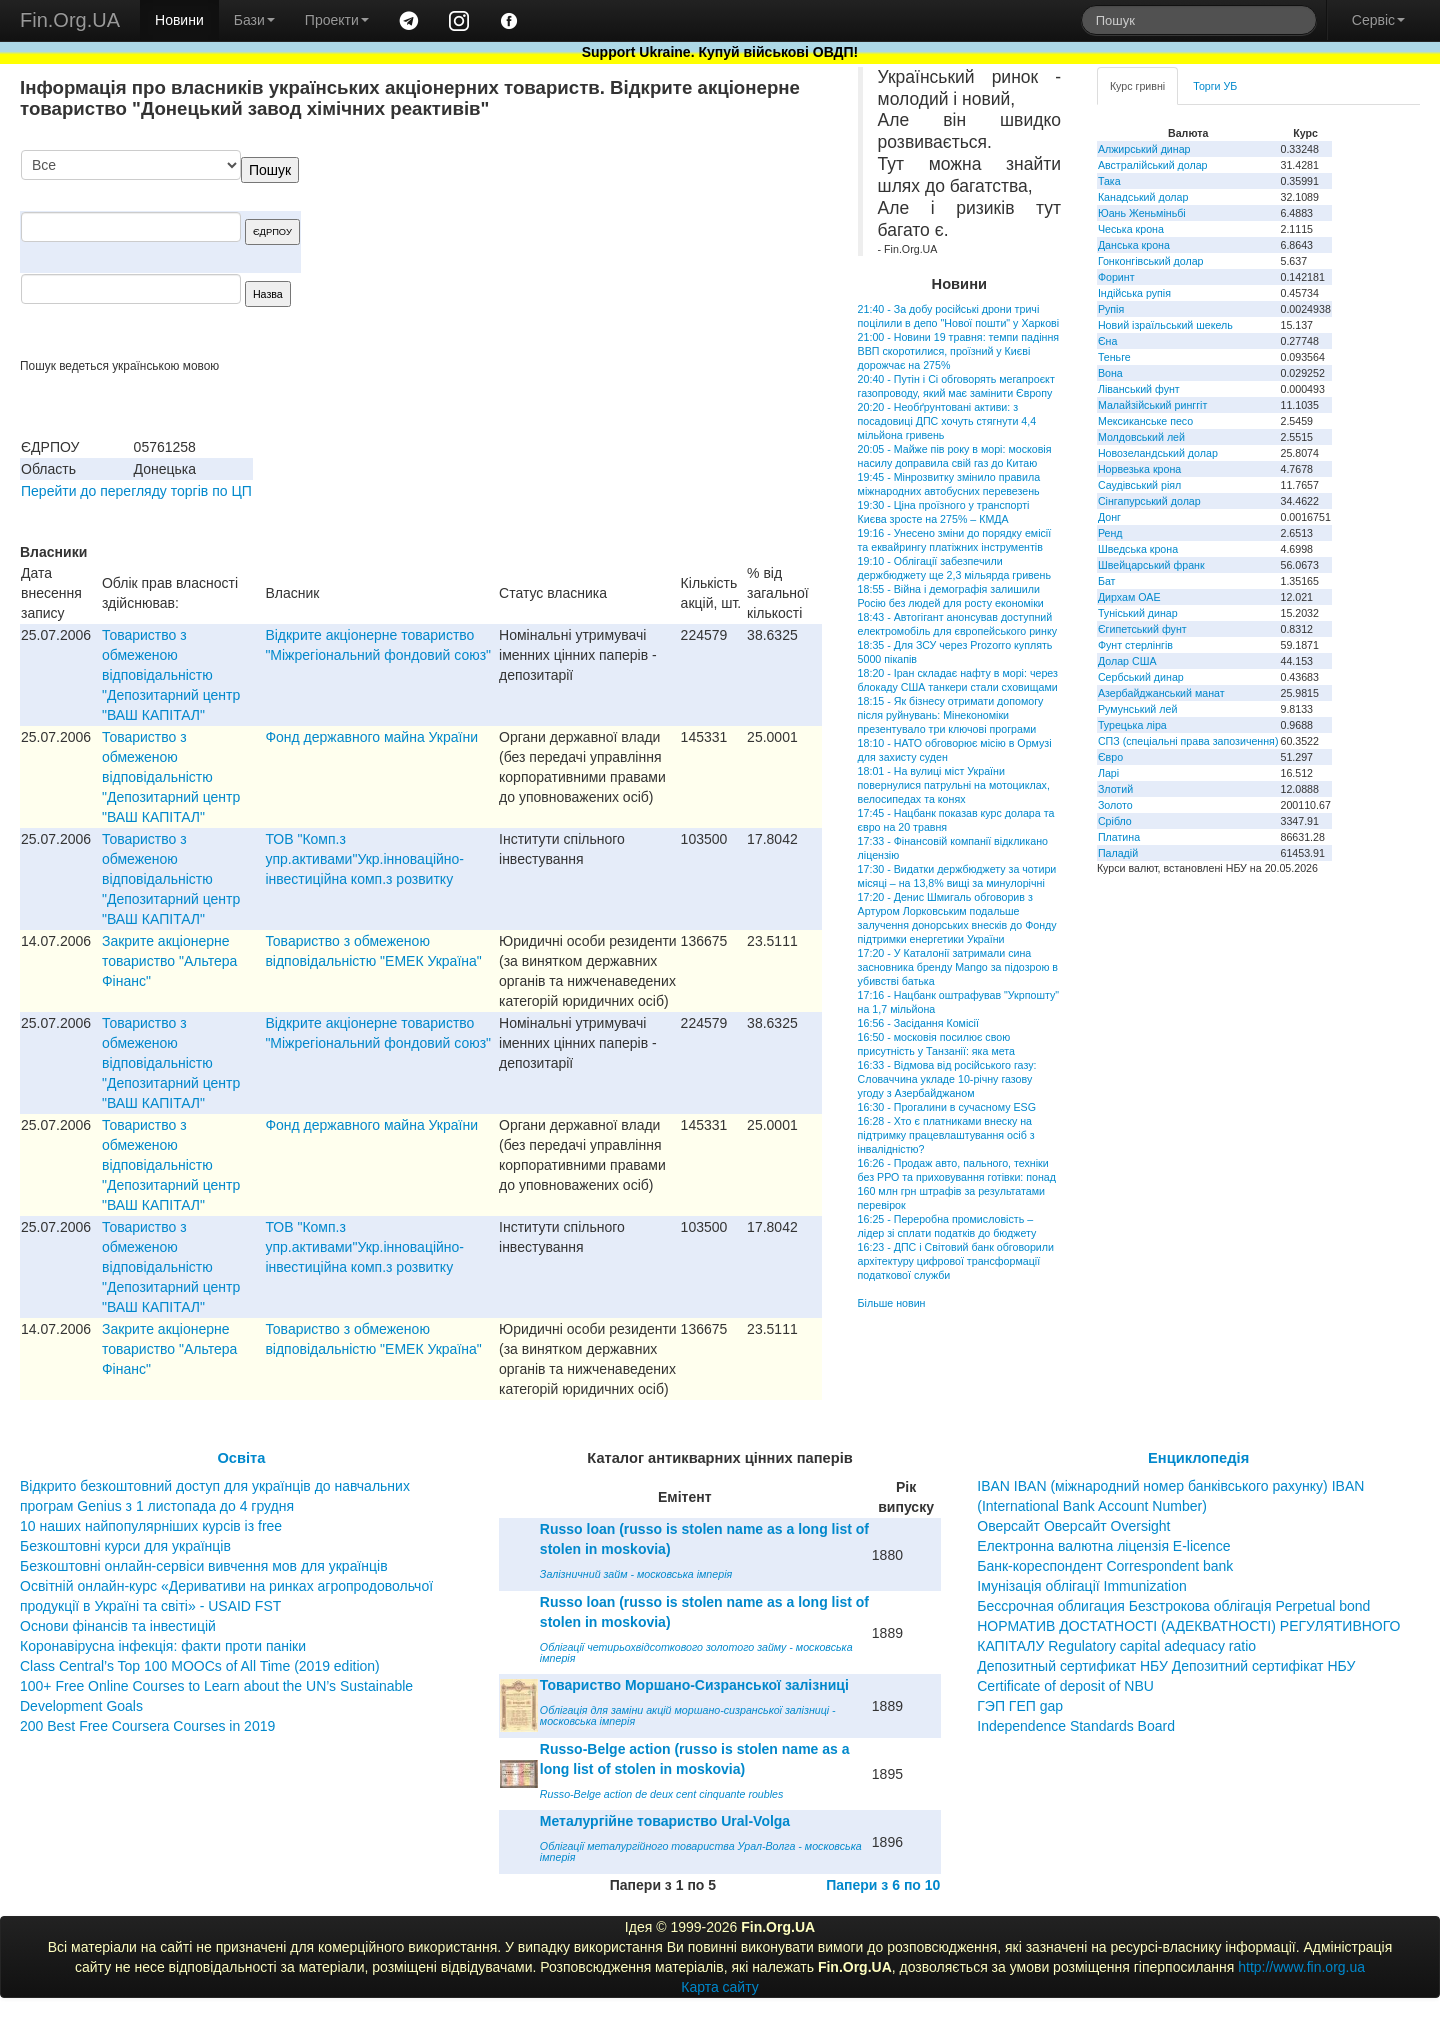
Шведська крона (1138, 549)
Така (1109, 181)
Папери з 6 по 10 (883, 1885)
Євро (1110, 757)
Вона (1110, 373)
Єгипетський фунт (1142, 629)
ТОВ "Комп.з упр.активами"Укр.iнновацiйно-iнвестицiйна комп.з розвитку (364, 859)
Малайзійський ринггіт (1152, 405)
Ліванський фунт (1139, 389)
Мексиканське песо (1145, 421)
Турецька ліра (1132, 725)
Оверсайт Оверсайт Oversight (1073, 1526)
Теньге (1114, 357)
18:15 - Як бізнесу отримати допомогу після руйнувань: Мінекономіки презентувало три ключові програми (951, 715)
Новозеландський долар (1158, 453)
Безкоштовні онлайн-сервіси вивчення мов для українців (204, 1566)
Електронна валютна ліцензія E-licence (1103, 1546)
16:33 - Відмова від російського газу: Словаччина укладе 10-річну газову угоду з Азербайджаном (947, 1079)
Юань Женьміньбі (1142, 213)
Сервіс (1378, 20)
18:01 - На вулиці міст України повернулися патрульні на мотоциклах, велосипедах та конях (954, 785)
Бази (254, 20)
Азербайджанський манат (1161, 693)
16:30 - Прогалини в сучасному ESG (947, 1107)
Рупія (1111, 309)
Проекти (337, 20)
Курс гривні (1137, 86)
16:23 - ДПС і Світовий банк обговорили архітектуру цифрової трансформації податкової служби (956, 1261)
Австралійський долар (1153, 165)
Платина (1119, 837)
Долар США (1127, 661)
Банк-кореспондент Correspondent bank (1105, 1566)
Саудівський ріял (1139, 485)
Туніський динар (1138, 613)
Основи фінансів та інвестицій (118, 1626)
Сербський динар (1141, 677)
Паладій (1118, 853)
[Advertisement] (672, 254)
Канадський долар (1143, 197)
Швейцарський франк (1151, 565)
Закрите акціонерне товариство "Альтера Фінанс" (169, 961)
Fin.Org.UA (70, 20)
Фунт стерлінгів (1135, 645)
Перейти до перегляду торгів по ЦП (136, 491)
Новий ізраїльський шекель (1165, 325)
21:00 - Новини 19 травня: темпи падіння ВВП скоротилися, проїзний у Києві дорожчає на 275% (958, 351)
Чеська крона (1131, 229)
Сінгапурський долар (1149, 501)
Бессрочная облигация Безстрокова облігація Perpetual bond (1173, 1606)
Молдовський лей (1141, 437)
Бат (1107, 581)
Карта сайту (720, 1987)
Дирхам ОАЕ (1129, 597)
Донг (1109, 517)
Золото (1115, 805)
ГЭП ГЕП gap (1020, 1706)
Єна (1107, 341)
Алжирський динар (1144, 149)
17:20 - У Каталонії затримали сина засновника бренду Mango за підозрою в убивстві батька (958, 967)
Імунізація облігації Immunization (1082, 1586)
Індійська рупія (1134, 293)
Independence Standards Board (1076, 1726)
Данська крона (1134, 245)
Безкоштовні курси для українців (125, 1546)
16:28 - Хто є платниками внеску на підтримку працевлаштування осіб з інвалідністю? (946, 1135)
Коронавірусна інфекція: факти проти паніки (163, 1646)
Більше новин (892, 1303)
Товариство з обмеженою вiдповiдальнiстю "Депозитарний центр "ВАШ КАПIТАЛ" (171, 675)
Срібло (1115, 821)
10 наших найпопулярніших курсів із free (151, 1526)
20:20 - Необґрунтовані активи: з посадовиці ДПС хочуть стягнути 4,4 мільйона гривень (947, 421)
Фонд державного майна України (371, 737)
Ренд (1110, 533)
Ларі (1108, 773)
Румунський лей (1137, 709)
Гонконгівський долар (1151, 261)
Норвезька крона (1139, 469)
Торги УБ (1215, 86)
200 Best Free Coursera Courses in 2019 (147, 1726)
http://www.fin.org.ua (1301, 1967)
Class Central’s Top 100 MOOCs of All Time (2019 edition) (200, 1666)
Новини (179, 20)
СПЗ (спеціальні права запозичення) (1188, 741)
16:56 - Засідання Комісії (918, 1023)
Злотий (1115, 789)
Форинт (1116, 277)
